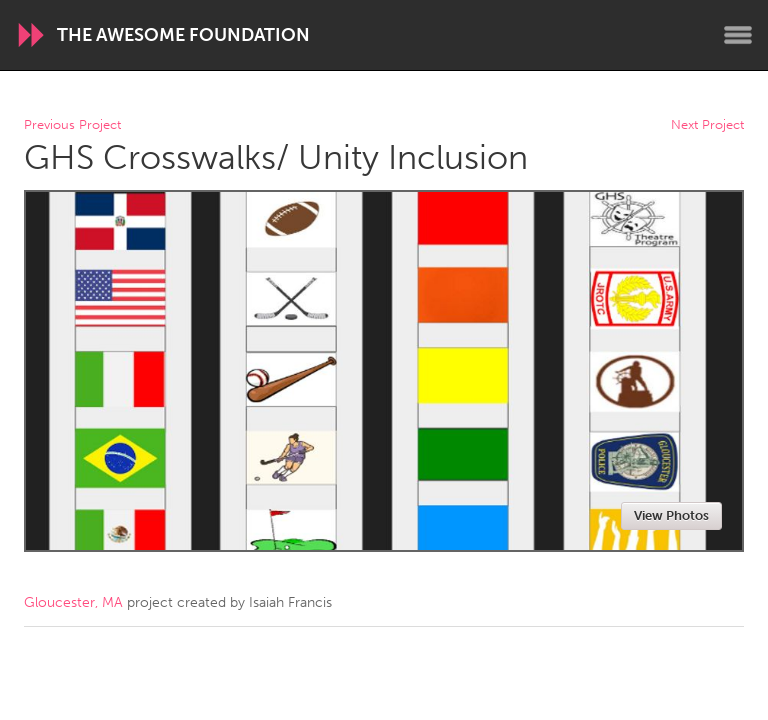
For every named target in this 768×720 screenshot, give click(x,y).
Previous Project (72, 125)
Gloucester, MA (73, 602)
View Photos (671, 515)
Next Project (707, 125)
